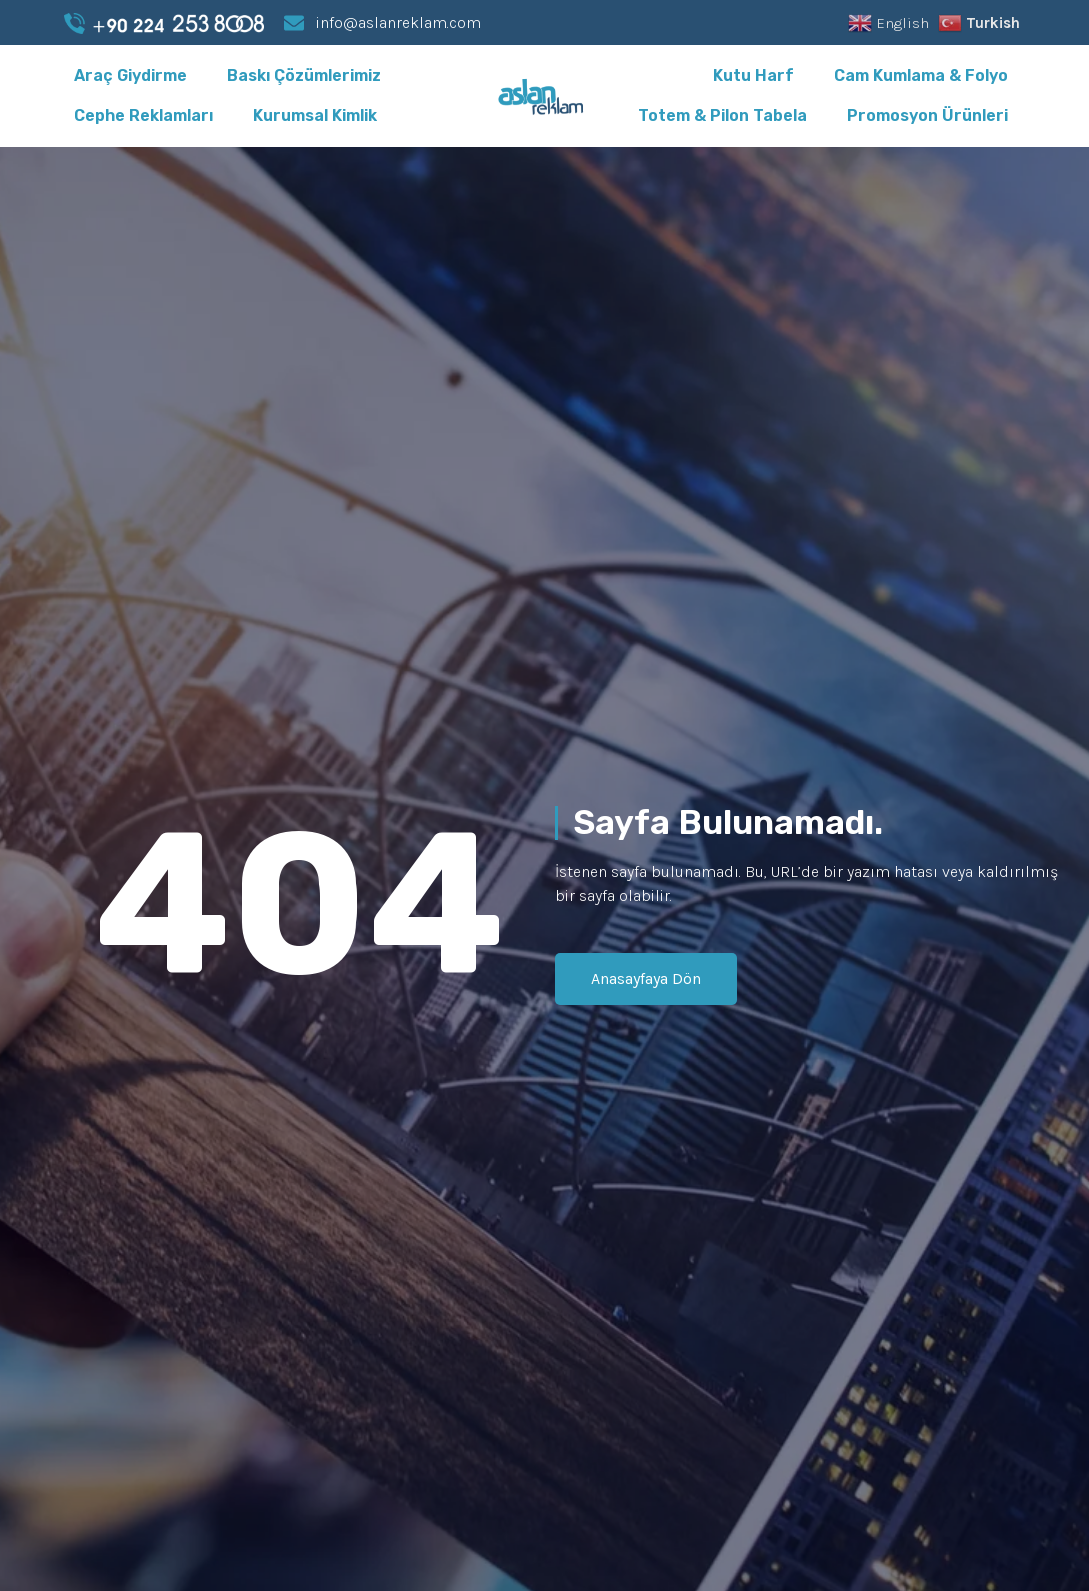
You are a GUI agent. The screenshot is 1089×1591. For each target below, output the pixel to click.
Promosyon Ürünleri (927, 115)
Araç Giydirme (130, 75)
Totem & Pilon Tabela (722, 115)
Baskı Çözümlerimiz (304, 75)
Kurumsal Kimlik (315, 115)
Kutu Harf (753, 75)
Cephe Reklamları (143, 115)
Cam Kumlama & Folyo (921, 75)
